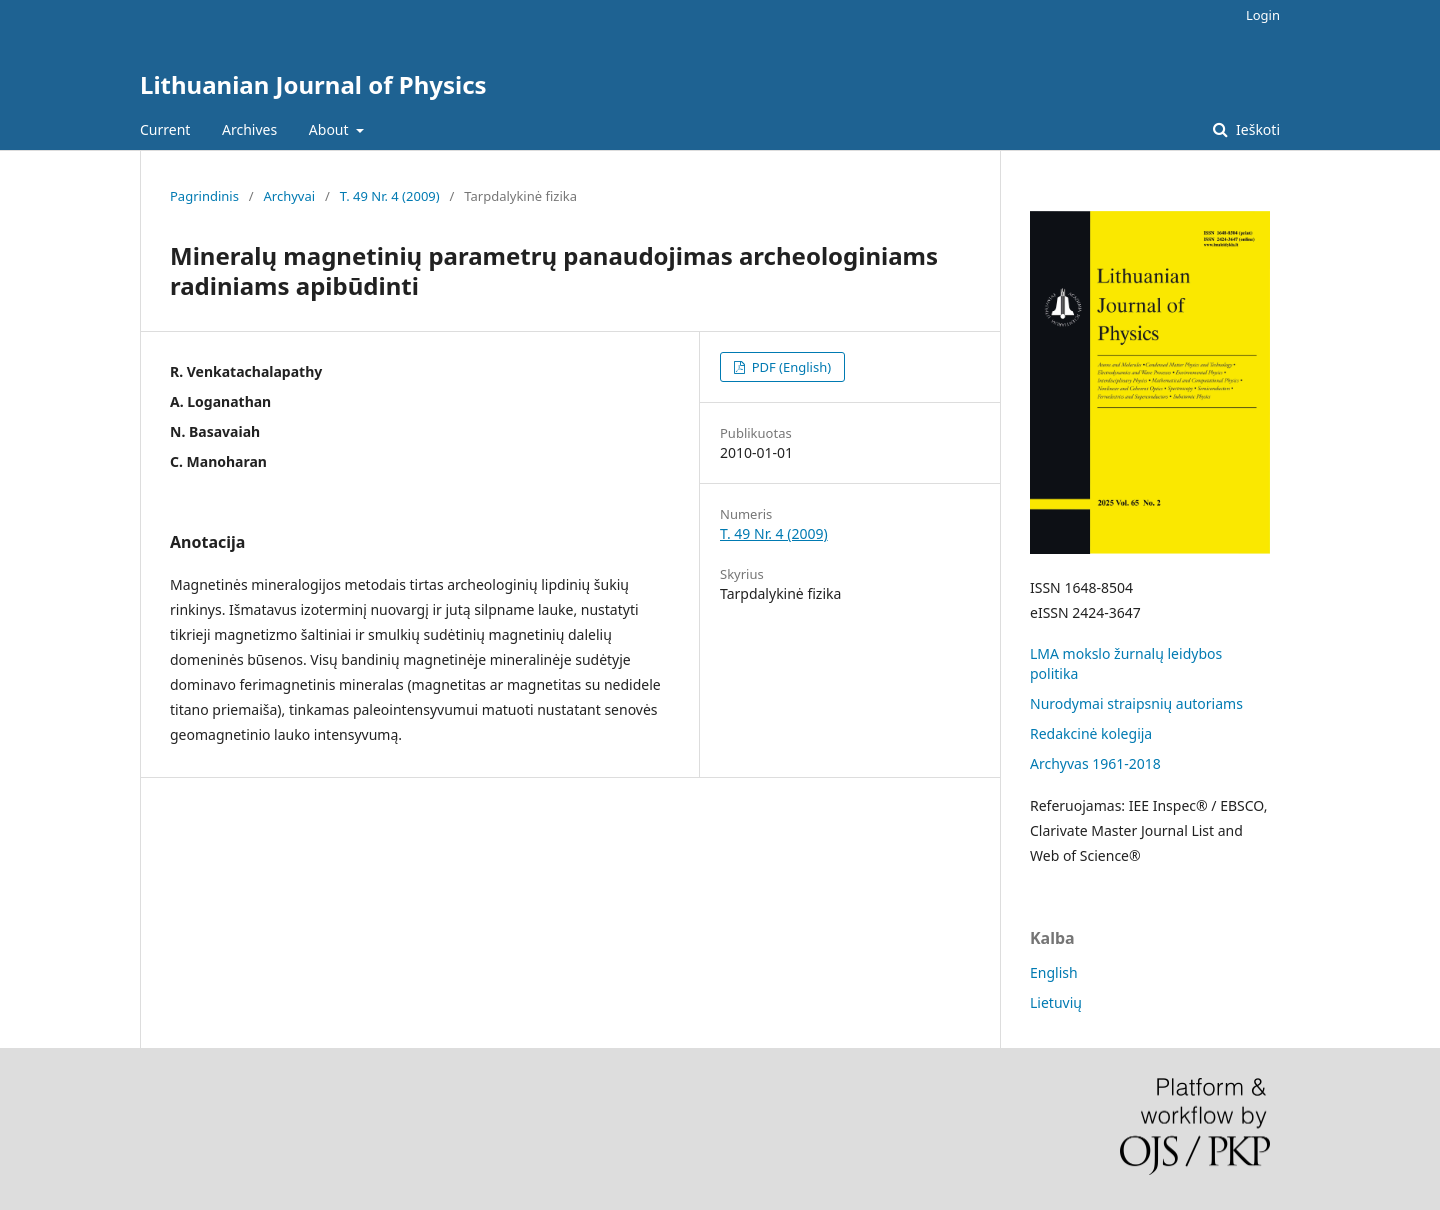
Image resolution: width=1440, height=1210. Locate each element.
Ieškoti (1256, 129)
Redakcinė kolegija (1091, 733)
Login (1263, 15)
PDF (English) (789, 367)
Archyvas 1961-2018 (1095, 763)
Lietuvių (1056, 1002)
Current (165, 129)
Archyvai (290, 196)
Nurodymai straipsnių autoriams (1136, 703)
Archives (249, 129)
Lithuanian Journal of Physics (313, 84)
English (1054, 972)
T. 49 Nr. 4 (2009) (390, 196)
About (330, 129)
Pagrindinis (204, 196)
